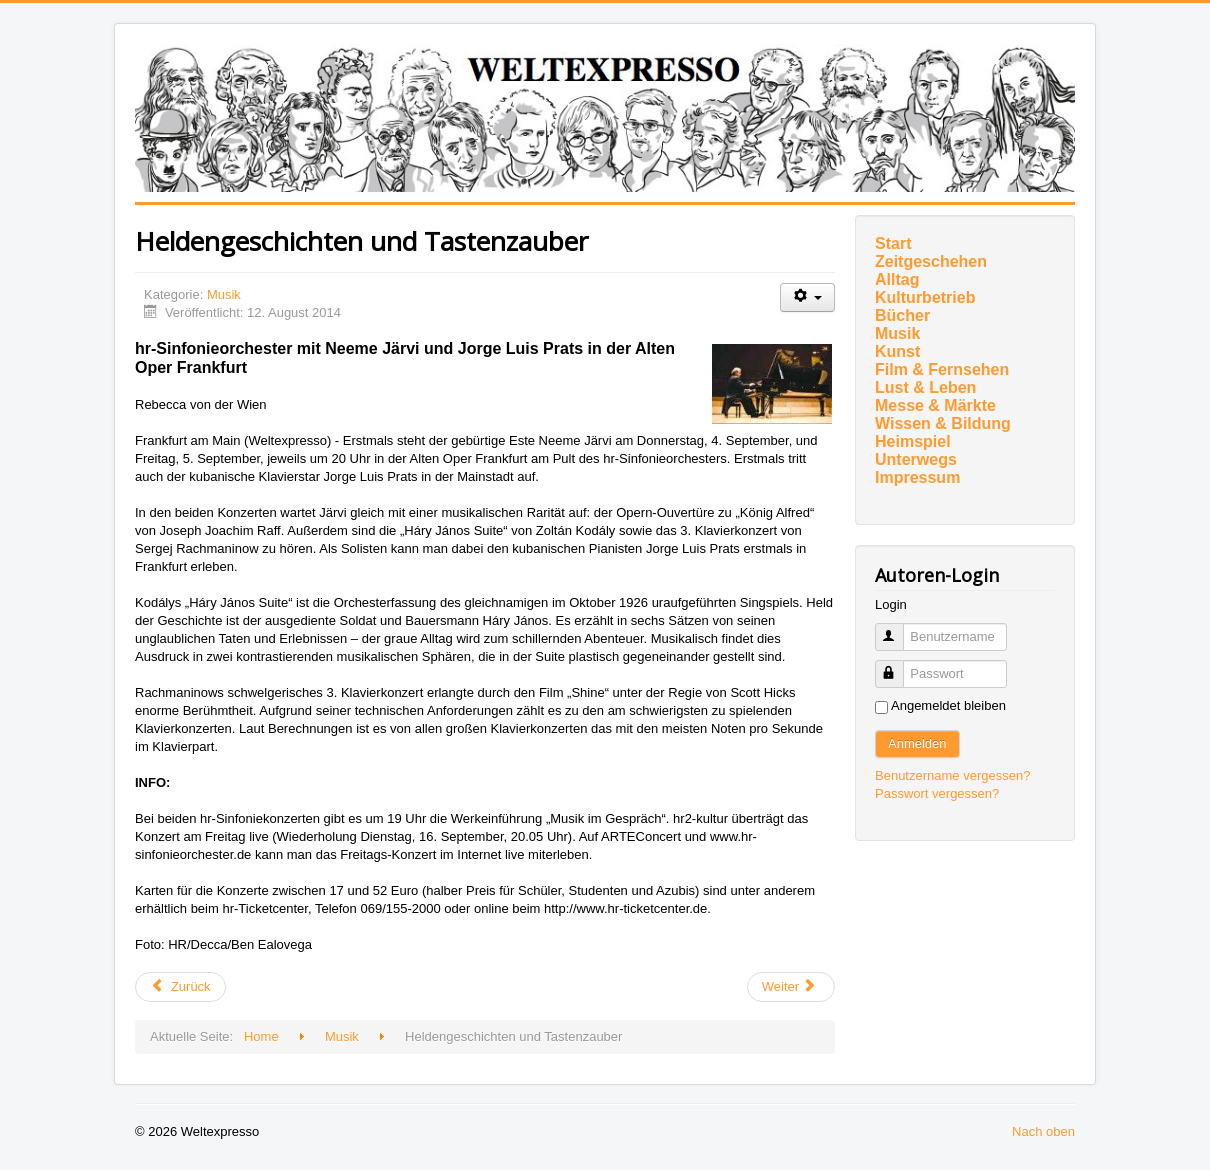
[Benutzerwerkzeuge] (807, 297)
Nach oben (1043, 1131)
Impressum (917, 477)
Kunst (897, 351)
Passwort (898, 665)
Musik (224, 294)
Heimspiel (913, 441)
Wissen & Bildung (943, 423)
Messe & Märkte (935, 405)
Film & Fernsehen (942, 369)
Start (893, 243)
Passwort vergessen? (937, 793)
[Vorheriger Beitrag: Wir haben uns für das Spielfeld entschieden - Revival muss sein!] (180, 987)
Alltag (897, 279)
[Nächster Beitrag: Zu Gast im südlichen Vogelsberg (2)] (791, 987)
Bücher (902, 315)
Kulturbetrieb (925, 297)
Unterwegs (916, 459)
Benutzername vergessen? (952, 775)
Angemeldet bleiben (948, 705)
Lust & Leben (925, 387)
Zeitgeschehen (931, 261)
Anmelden (917, 743)
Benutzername (898, 628)
